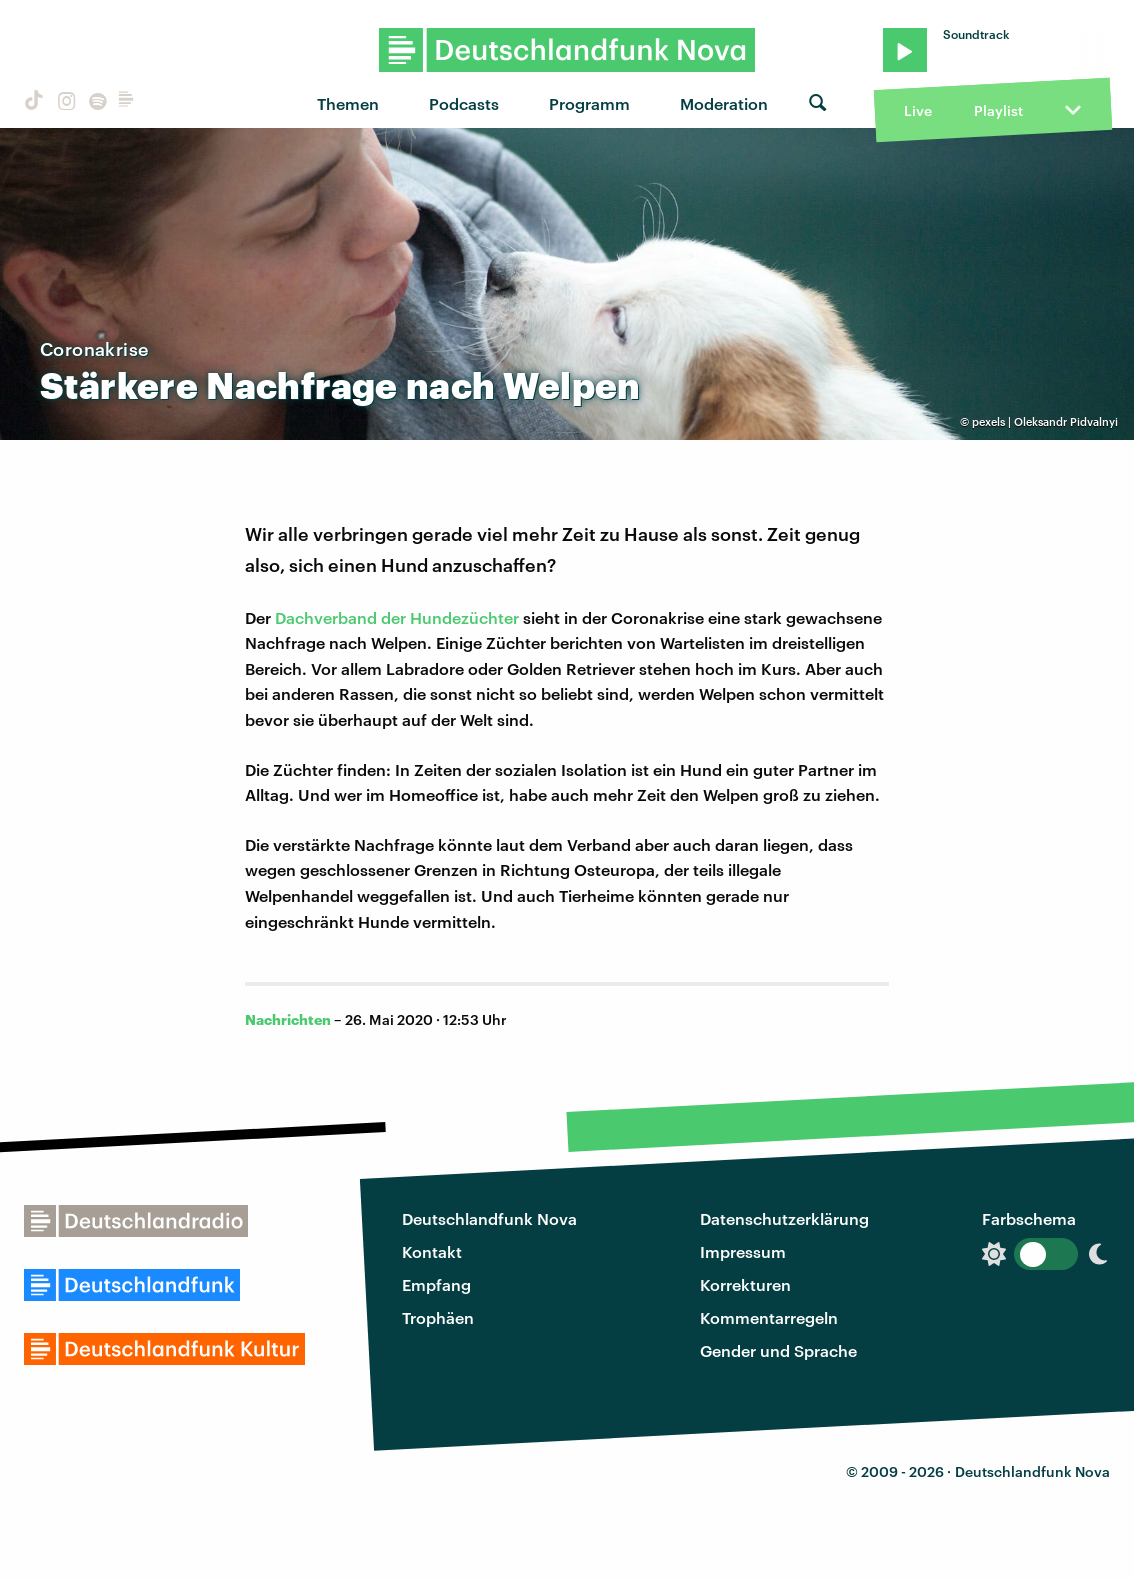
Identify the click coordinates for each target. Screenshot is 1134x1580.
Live (918, 110)
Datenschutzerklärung (784, 1218)
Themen (348, 103)
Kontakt (432, 1251)
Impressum (743, 1251)
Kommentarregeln (769, 1317)
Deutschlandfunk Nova (489, 1218)
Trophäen (438, 1317)
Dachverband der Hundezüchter (397, 617)
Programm (589, 103)
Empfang (436, 1284)
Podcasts (464, 103)
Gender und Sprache (778, 1350)
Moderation (724, 103)
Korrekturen (745, 1284)
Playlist (998, 110)
